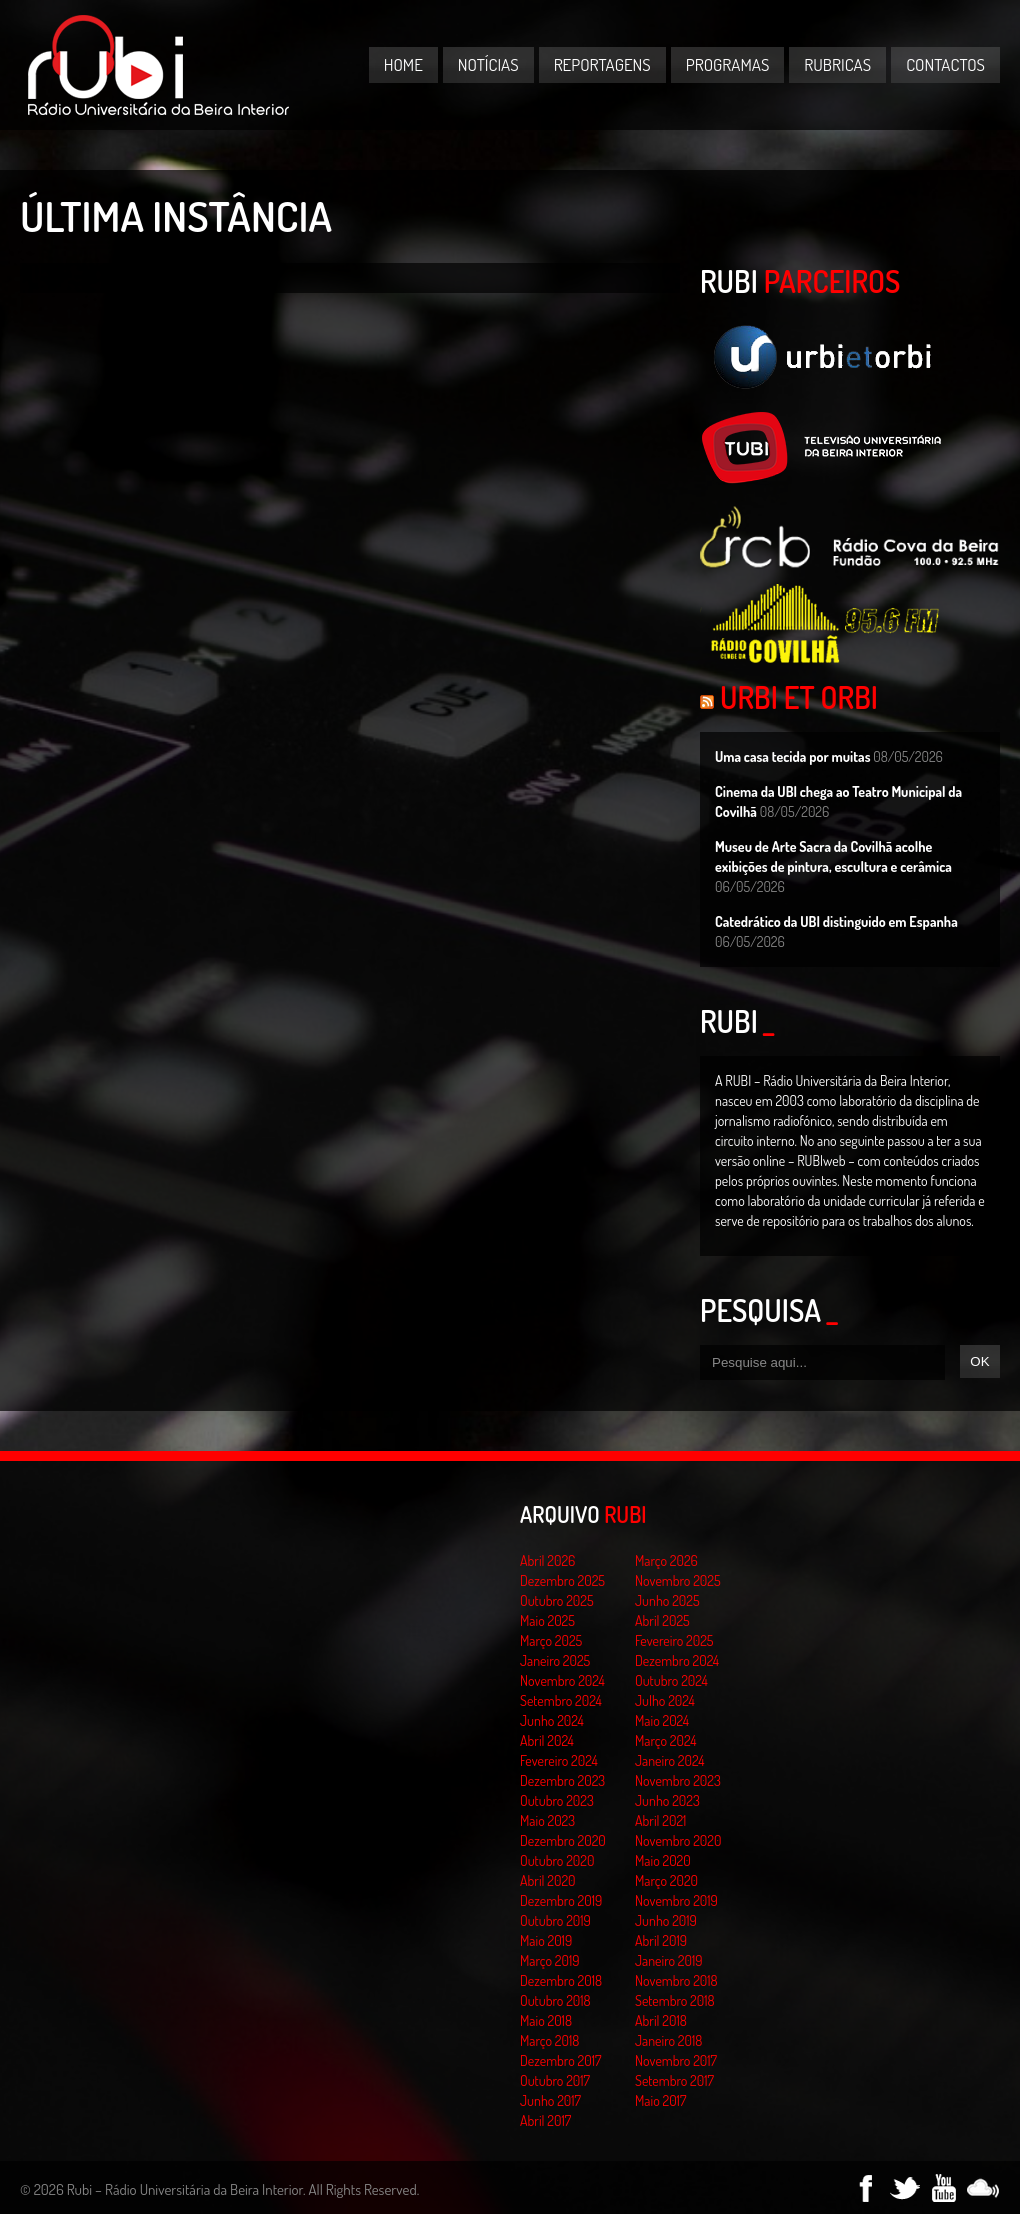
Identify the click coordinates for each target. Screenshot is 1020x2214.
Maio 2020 (663, 1860)
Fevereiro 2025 (674, 1640)
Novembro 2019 (676, 1900)
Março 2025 (551, 1640)
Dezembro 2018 (561, 1980)
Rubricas (837, 64)
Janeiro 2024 (669, 1760)
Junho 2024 (552, 1720)
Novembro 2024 (562, 1680)
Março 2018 (549, 2040)
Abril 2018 (661, 2020)
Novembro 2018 (676, 1980)
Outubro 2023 (557, 1800)
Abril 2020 (548, 1880)
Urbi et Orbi (799, 697)
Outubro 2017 (555, 2080)
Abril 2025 (662, 1620)
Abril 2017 (545, 2120)
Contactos (945, 64)
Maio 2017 (660, 2100)
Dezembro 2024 (677, 1660)
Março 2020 (666, 1880)
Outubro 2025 (557, 1600)
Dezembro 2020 (563, 1840)
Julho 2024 (665, 1700)
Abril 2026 (547, 1560)
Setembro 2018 (675, 2000)
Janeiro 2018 (668, 2040)
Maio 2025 (547, 1620)
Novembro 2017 (676, 2060)
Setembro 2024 (561, 1700)
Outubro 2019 (555, 1920)
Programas (728, 64)
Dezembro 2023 (562, 1780)
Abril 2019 (661, 1940)
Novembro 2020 (678, 1840)
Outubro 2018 (555, 2000)
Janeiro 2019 (668, 1960)
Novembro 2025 (678, 1580)
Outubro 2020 (557, 1860)
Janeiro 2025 (555, 1660)
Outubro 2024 (671, 1680)
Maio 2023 (547, 1820)
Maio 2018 (546, 2020)
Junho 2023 (667, 1800)
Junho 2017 (550, 2100)
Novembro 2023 (678, 1780)
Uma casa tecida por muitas (792, 756)
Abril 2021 (660, 1820)
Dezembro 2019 (561, 1900)
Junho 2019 (666, 1920)
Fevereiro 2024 (559, 1760)
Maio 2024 (662, 1720)
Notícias (488, 64)
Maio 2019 (546, 1940)
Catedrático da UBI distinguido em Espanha (836, 921)
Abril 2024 (547, 1740)
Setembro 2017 (674, 2080)
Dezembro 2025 (562, 1580)
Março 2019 (550, 1960)
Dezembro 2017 (560, 2060)
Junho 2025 (667, 1600)
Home (403, 64)
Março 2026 (666, 1560)
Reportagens (602, 64)
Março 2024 (665, 1740)
